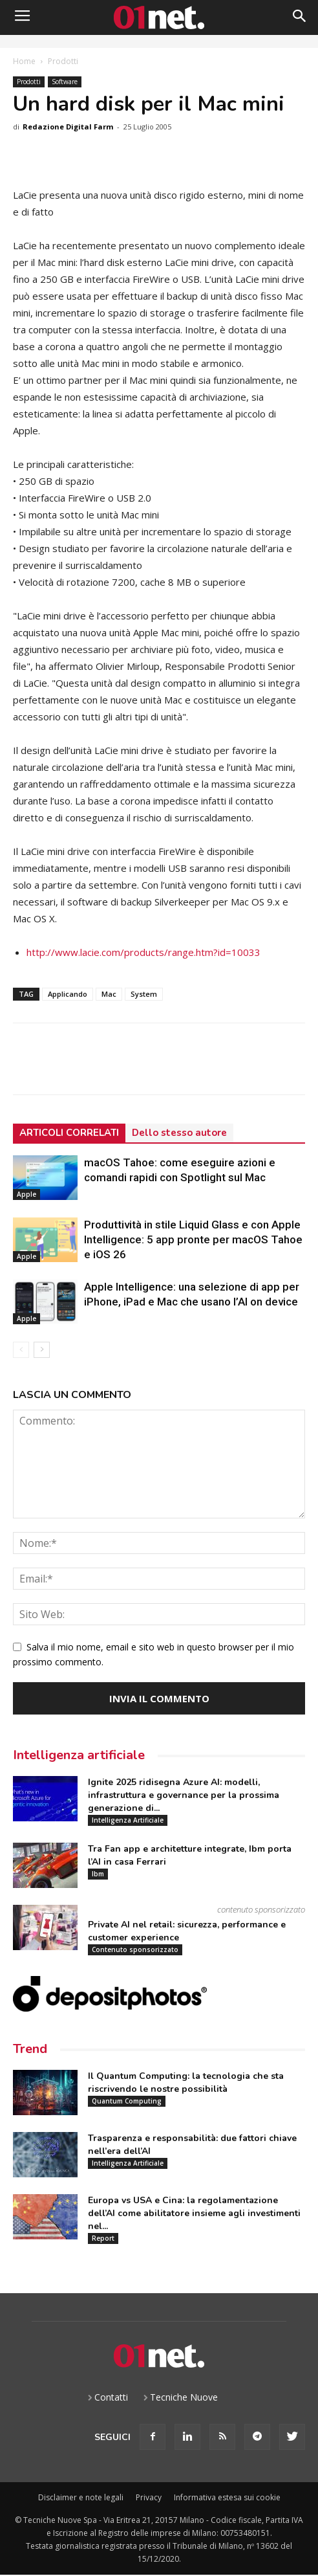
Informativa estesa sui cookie (227, 2497)
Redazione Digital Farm (68, 126)
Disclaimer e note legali (80, 2497)
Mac (108, 994)
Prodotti (63, 61)
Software (65, 81)
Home (24, 61)
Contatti (111, 2397)
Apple (26, 1194)
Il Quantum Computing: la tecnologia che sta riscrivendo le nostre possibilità (186, 2082)
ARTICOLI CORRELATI (69, 1132)
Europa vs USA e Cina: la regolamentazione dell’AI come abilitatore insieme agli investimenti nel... (194, 2213)
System (144, 994)
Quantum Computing (127, 2100)
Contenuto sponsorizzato (135, 1949)
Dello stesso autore (179, 1132)
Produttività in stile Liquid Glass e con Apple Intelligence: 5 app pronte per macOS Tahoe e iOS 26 (193, 1239)
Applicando (67, 994)
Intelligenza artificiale (79, 1755)
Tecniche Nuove (184, 2397)
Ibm (98, 1873)
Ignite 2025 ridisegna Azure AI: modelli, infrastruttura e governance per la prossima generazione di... (183, 1795)
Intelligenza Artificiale (128, 1820)
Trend (30, 2049)
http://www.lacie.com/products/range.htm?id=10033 (143, 952)
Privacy (149, 2497)
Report (103, 2238)
